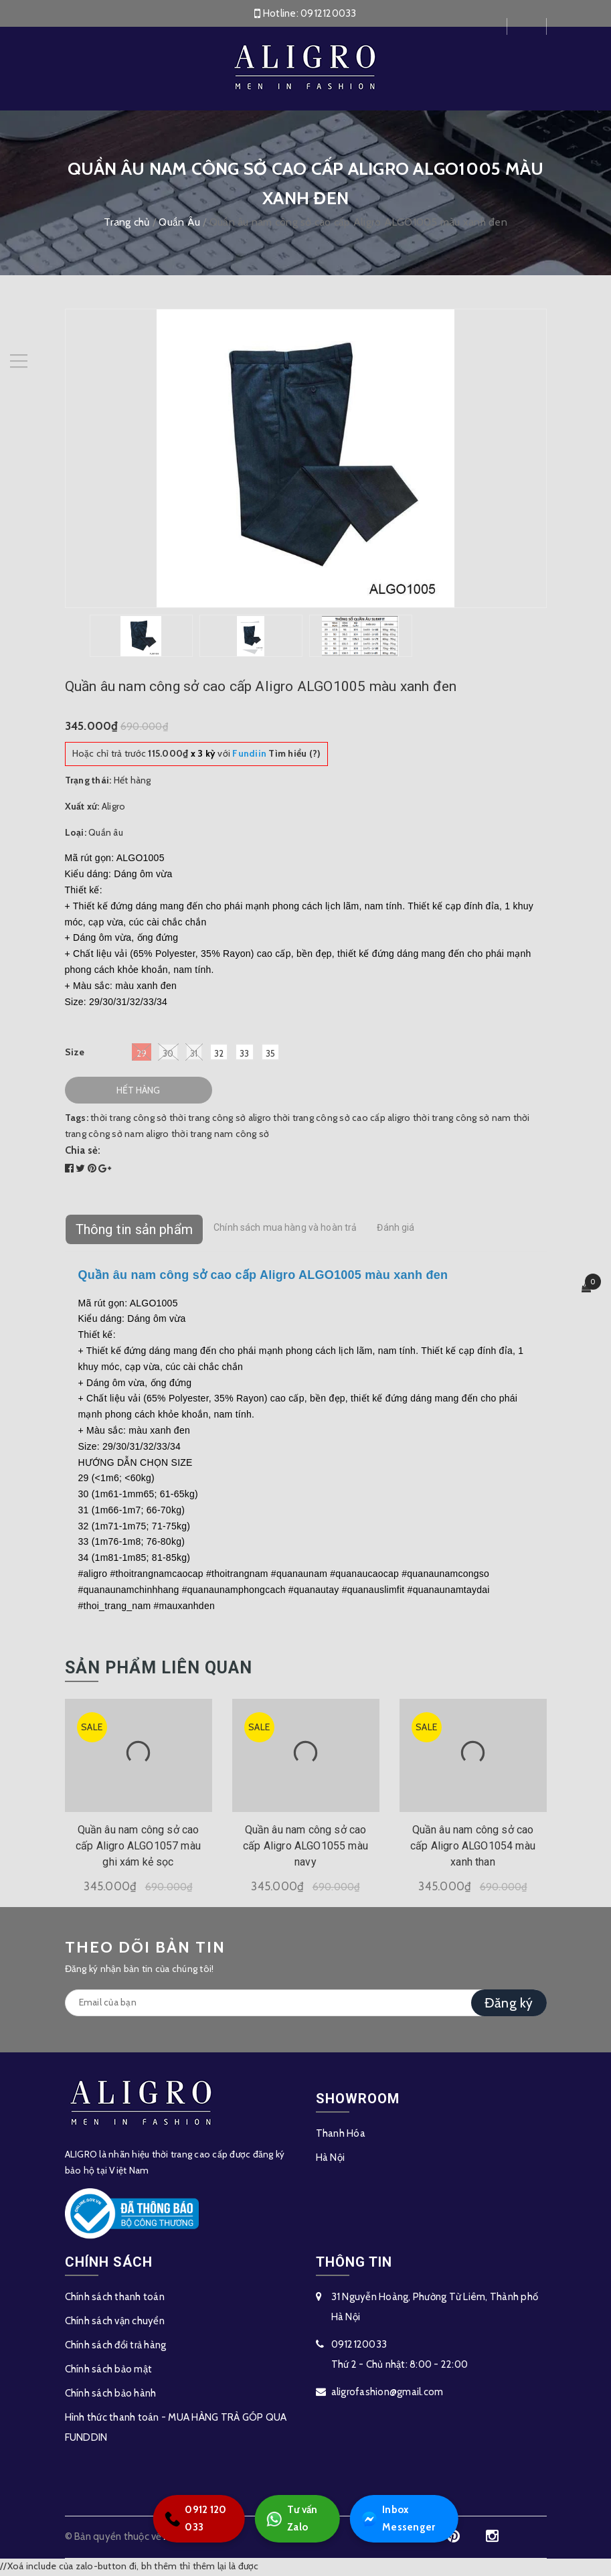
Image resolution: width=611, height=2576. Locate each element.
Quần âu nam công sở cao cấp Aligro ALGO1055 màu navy (305, 1847)
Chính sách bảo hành (111, 2395)
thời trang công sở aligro (220, 1120)
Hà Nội (330, 2159)
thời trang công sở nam (462, 1120)
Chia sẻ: (83, 1152)
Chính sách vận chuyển (115, 2322)
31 (194, 1054)
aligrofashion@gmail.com (387, 2393)
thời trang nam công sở (220, 1135)
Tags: (78, 1120)
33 (245, 1055)
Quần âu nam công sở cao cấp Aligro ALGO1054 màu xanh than (472, 1847)
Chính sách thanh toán (115, 2298)
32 (219, 1055)
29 (142, 1054)
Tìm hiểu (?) (276, 755)
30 (168, 1054)
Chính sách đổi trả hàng (116, 2346)
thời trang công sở (128, 1120)
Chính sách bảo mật (109, 2370)
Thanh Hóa (340, 2135)
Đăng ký (509, 2004)
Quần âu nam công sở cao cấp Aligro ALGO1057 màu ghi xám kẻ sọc (138, 1847)
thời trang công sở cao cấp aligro (341, 1120)
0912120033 (328, 13)
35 (271, 1055)
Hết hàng (138, 1092)
